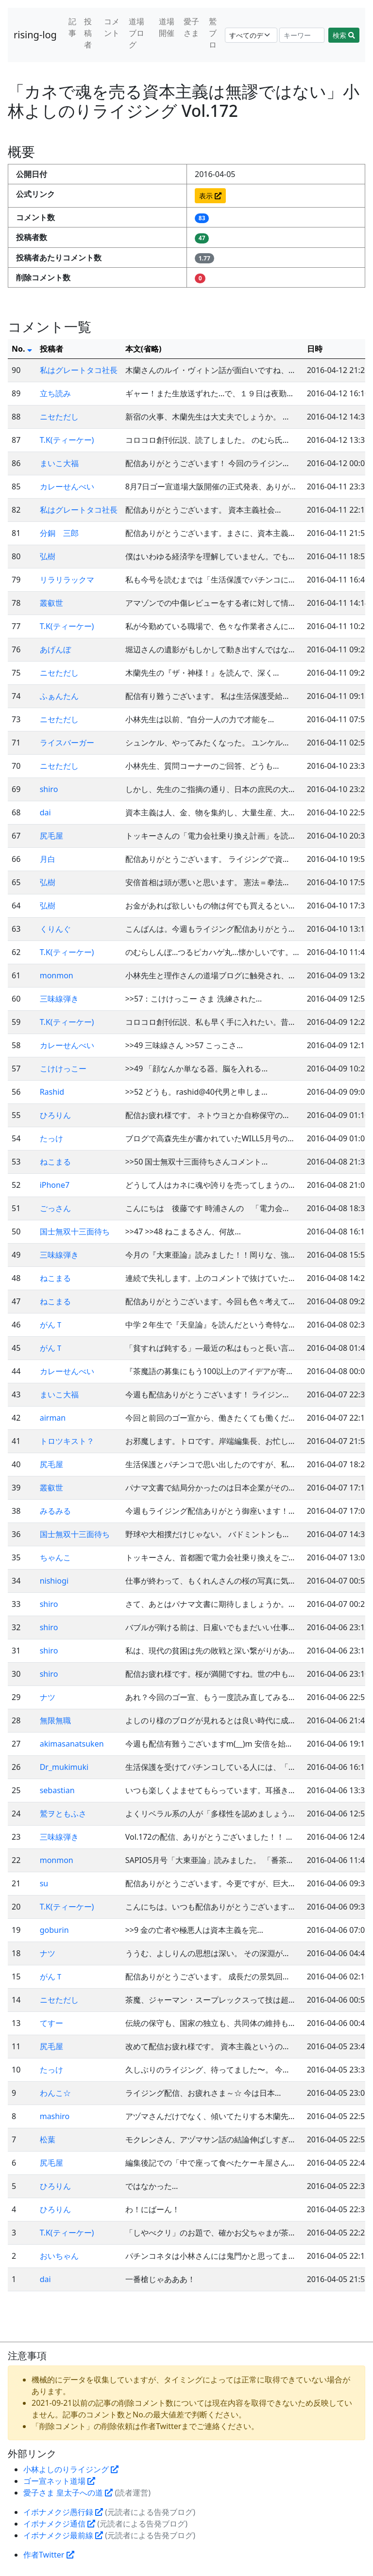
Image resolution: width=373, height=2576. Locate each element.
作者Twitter (48, 2554)
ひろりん (55, 1115)
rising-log (35, 34)
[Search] (302, 35)
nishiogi (54, 1580)
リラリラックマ (67, 579)
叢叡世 (51, 603)
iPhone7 (54, 1185)
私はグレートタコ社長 (79, 370)
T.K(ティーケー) (67, 440)
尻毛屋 (51, 835)
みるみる (55, 1511)
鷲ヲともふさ (63, 1813)
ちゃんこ (55, 1557)
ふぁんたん (59, 696)
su (44, 1883)
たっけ (51, 1138)
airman (53, 1417)
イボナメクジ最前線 (63, 2535)
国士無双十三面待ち (75, 1231)
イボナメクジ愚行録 (63, 2512)
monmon (56, 975)
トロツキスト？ (67, 1441)
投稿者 (88, 33)
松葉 (47, 2139)
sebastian (57, 1790)
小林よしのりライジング (71, 2469)
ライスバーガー (67, 742)
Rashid (52, 1091)
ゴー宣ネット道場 (59, 2481)
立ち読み (55, 393)
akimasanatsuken (72, 1743)
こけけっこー (63, 1068)
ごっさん (55, 1208)
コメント (111, 27)
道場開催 (166, 27)
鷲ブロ (213, 33)
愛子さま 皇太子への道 (68, 2492)
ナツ (47, 1697)
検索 (344, 35)
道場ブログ (136, 33)
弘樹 (47, 556)
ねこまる (55, 1161)
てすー (51, 2023)
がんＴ (51, 1324)
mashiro (55, 2116)
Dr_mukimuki (64, 1767)
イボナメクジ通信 (59, 2523)
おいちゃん (59, 2256)
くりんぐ (55, 928)
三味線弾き (59, 998)
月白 (47, 859)
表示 (210, 195)
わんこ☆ (55, 2093)
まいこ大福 (59, 463)
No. (22, 348)
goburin (54, 1930)
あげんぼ (55, 649)
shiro (49, 789)
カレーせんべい (67, 486)
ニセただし (59, 416)
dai (45, 812)
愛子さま (191, 27)
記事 (72, 27)
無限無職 (55, 1720)
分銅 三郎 (59, 533)
